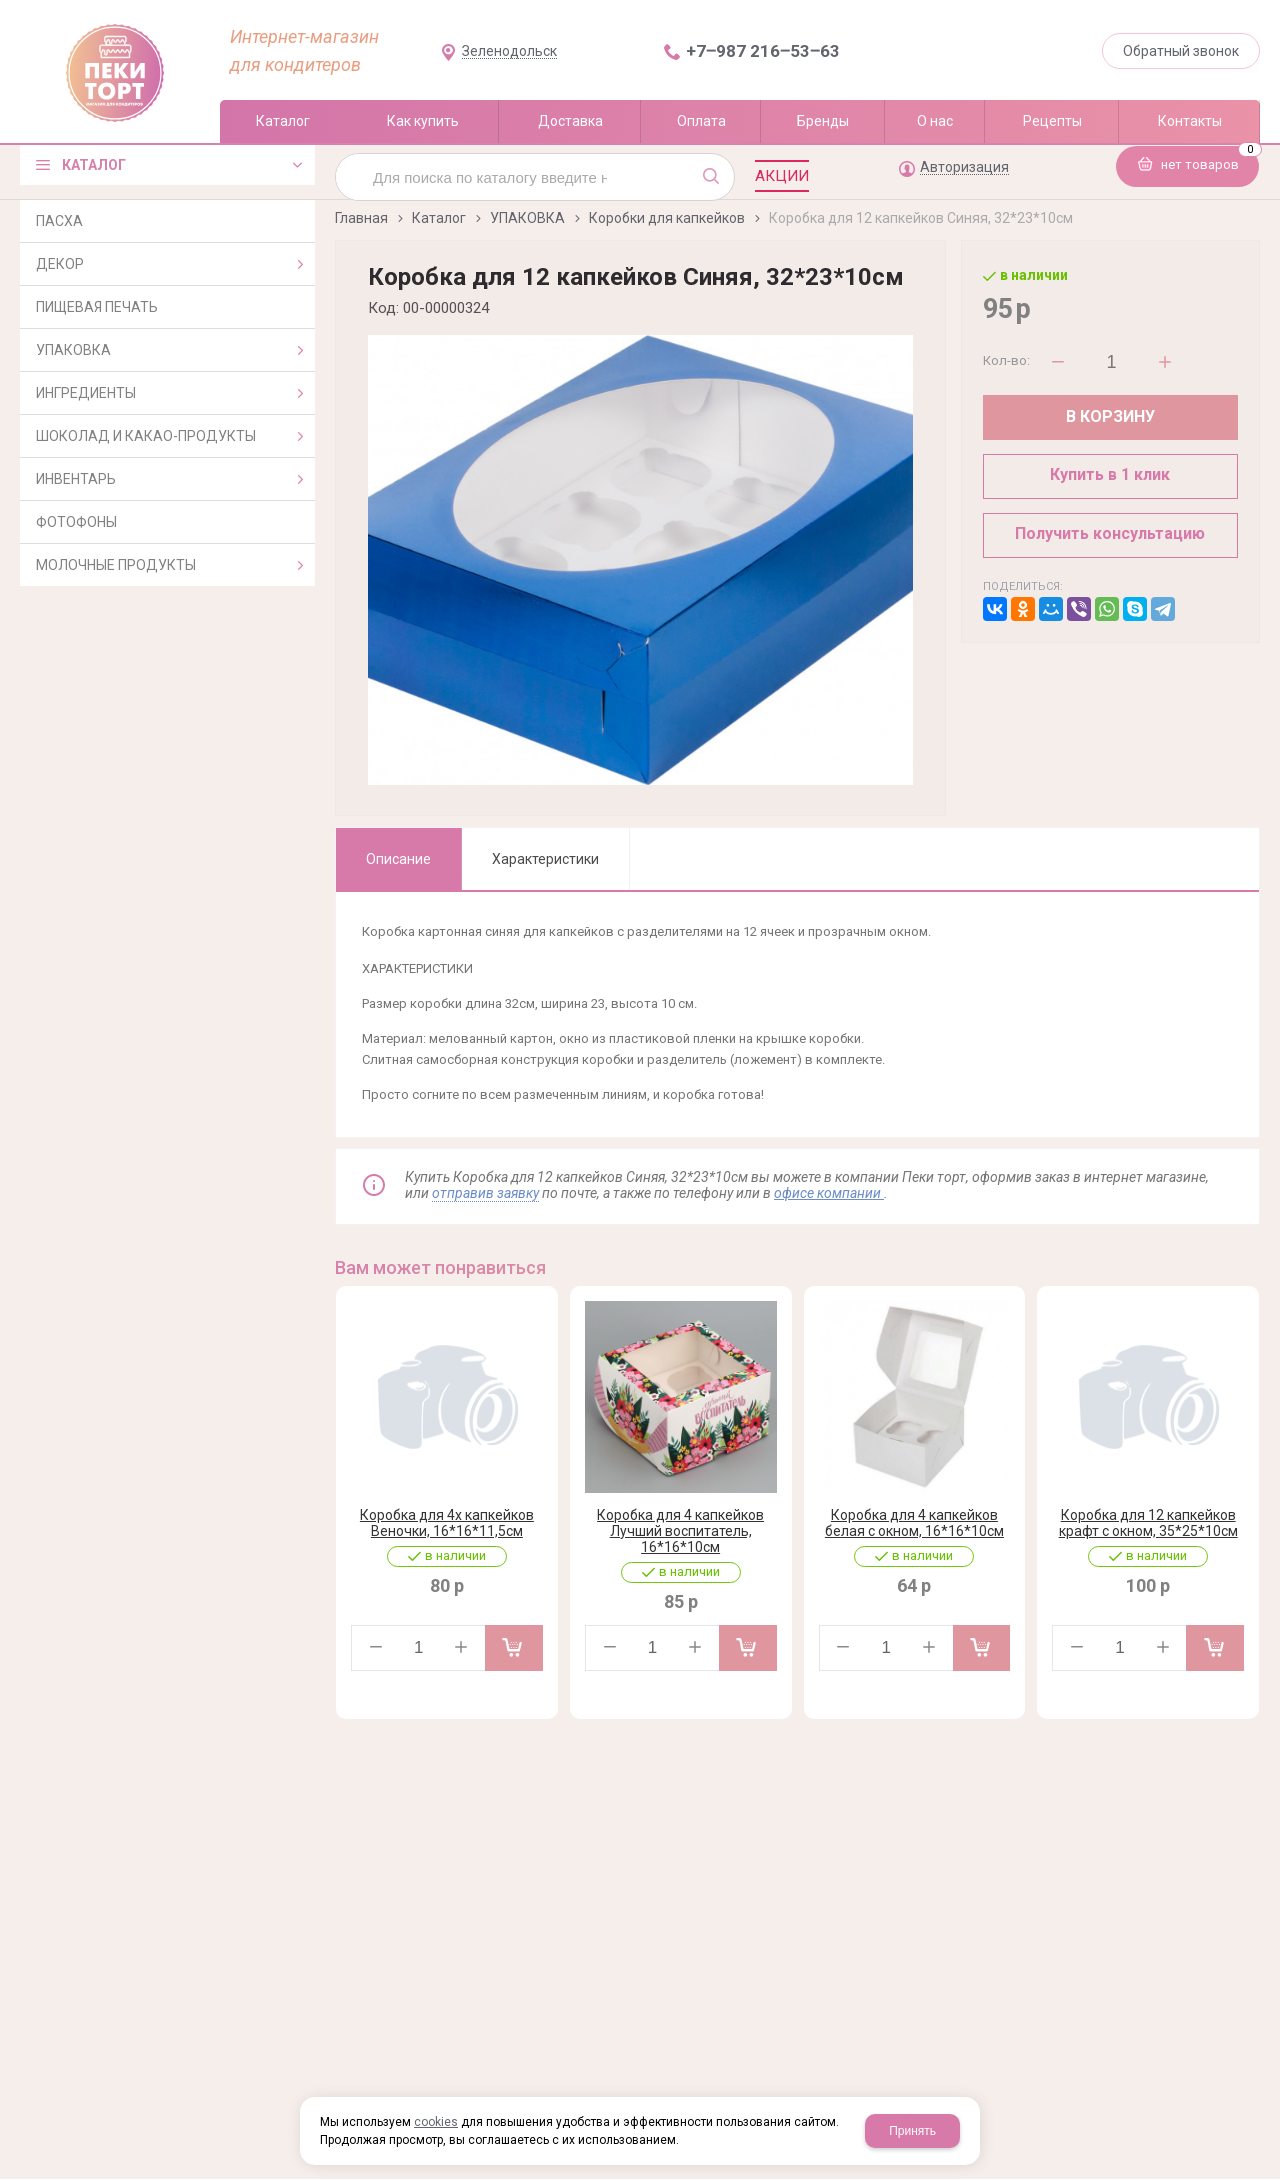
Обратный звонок (1181, 51)
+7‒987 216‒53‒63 (763, 51)
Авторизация (964, 167)
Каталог (439, 218)
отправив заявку (485, 1193)
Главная (361, 218)
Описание (398, 859)
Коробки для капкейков (667, 218)
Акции (782, 176)
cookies (436, 2122)
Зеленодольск (509, 51)
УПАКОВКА (527, 218)
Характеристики (545, 859)
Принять (912, 2131)
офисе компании (829, 1193)
